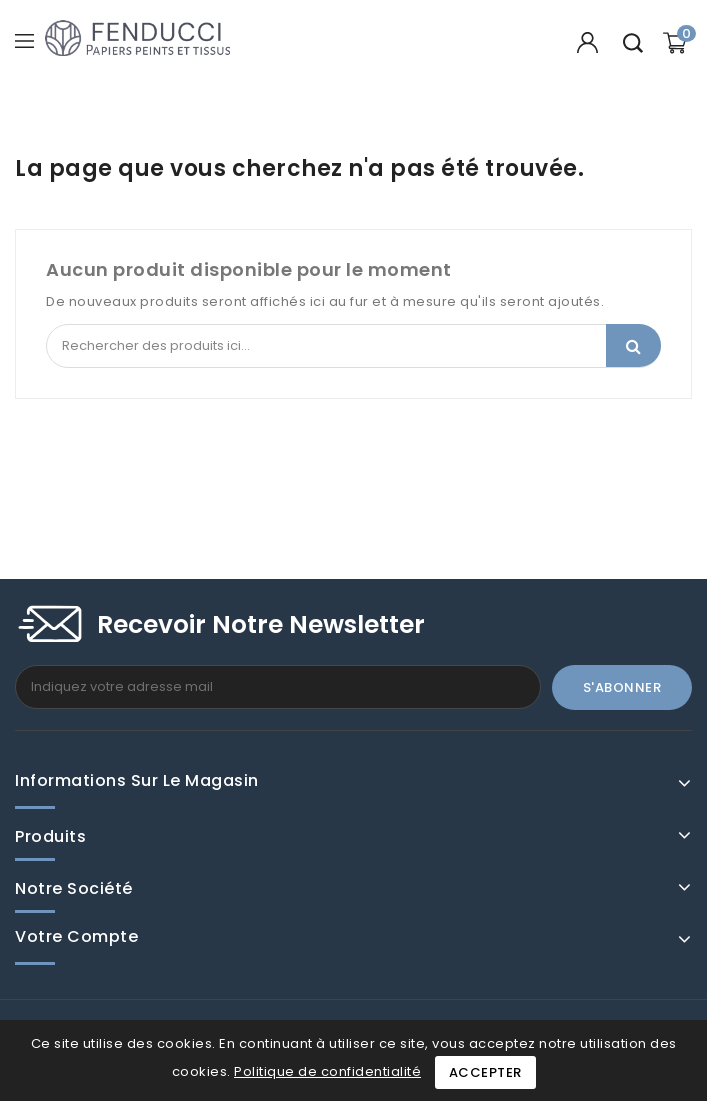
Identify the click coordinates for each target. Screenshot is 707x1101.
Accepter (485, 1072)
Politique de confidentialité (327, 1071)
